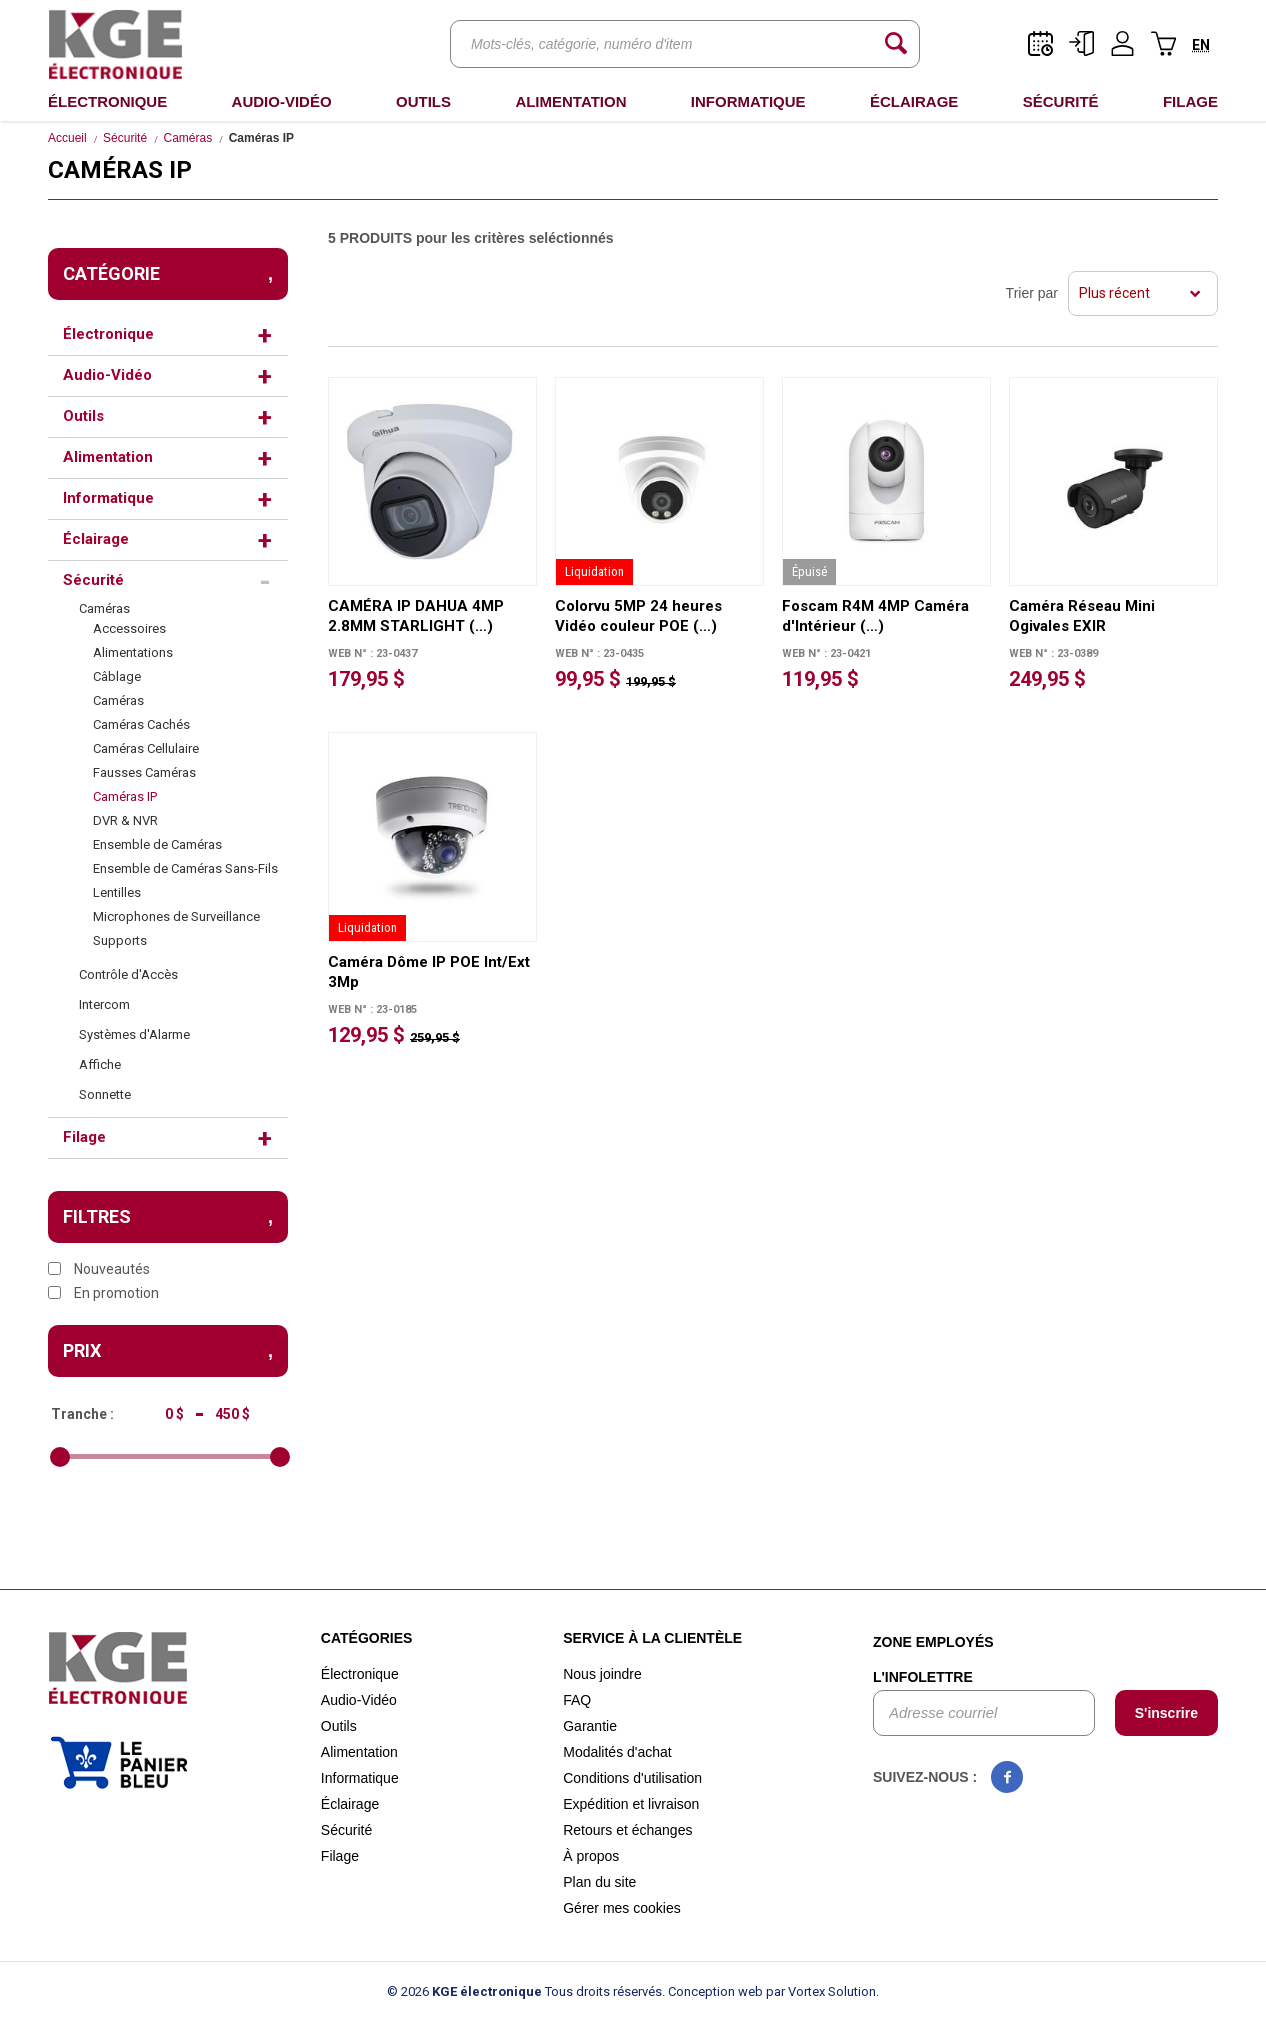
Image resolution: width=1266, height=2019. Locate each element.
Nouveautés (99, 1269)
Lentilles (117, 892)
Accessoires (129, 628)
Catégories (367, 1638)
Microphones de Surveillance (176, 916)
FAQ (577, 1700)
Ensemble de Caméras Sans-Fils (185, 868)
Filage (1190, 101)
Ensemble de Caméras (157, 844)
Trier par (1032, 293)
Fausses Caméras (144, 772)
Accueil (67, 138)
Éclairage (914, 101)
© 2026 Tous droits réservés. (526, 1991)
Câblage (117, 676)
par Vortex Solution (821, 1991)
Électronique (107, 101)
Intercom (104, 1004)
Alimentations (133, 652)
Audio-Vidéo (282, 101)
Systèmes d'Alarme (134, 1034)
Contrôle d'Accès (128, 974)
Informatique (748, 101)
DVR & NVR (125, 820)
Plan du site (599, 1882)
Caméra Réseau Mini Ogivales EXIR (1082, 616)
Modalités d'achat (617, 1752)
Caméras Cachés (141, 724)
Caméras (188, 138)
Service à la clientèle (652, 1638)
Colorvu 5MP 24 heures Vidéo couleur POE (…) (638, 616)
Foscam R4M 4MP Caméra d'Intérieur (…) (875, 616)
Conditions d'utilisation (632, 1778)
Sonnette (105, 1094)
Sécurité (1061, 101)
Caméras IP (125, 796)
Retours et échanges (627, 1830)
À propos (591, 1856)
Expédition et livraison (631, 1804)
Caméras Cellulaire (146, 748)
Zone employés (933, 1642)
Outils (423, 101)
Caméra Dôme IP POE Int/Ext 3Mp (429, 972)
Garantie (590, 1726)
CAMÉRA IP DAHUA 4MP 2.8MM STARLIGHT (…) (416, 616)
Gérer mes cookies (621, 1908)
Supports (120, 940)
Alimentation (570, 101)
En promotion (103, 1293)
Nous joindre (602, 1674)
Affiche (100, 1064)
